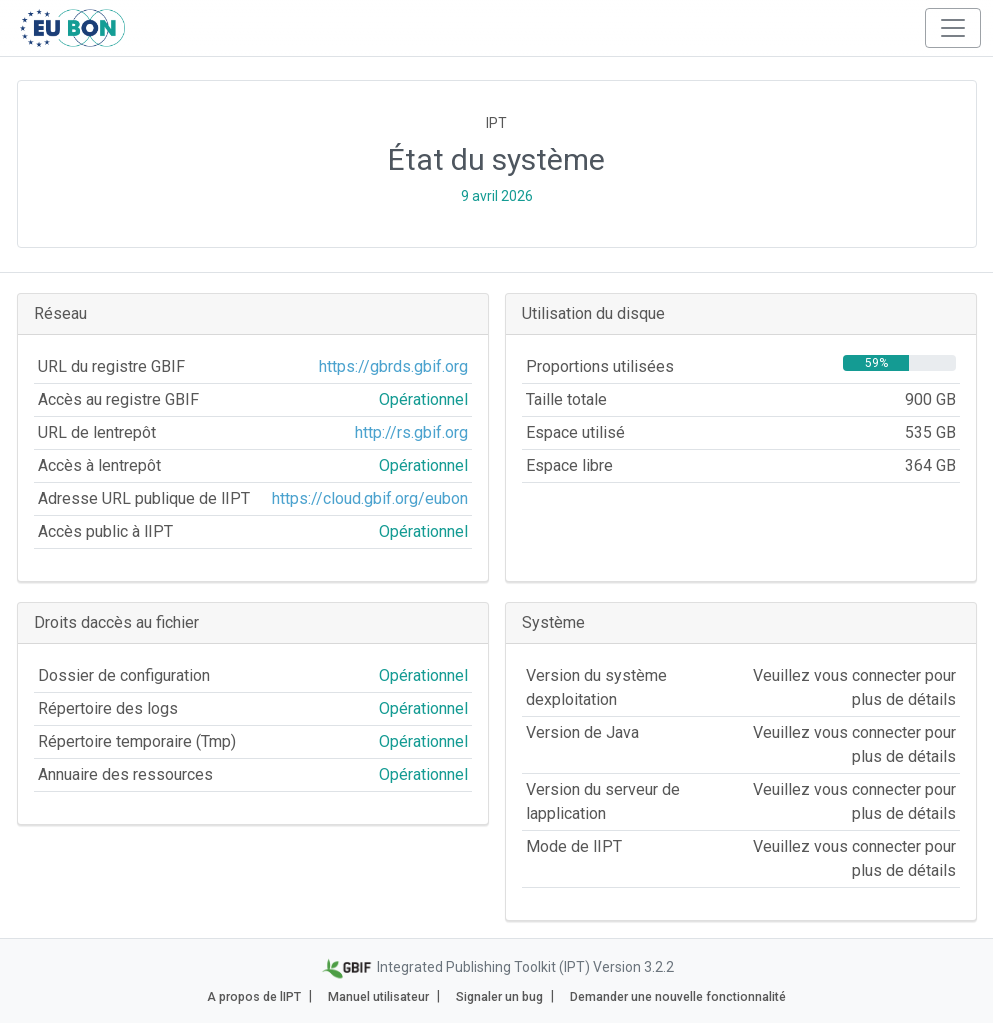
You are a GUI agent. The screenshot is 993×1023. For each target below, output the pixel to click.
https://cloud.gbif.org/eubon (370, 498)
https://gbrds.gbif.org (393, 366)
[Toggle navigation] (953, 28)
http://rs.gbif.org (411, 432)
